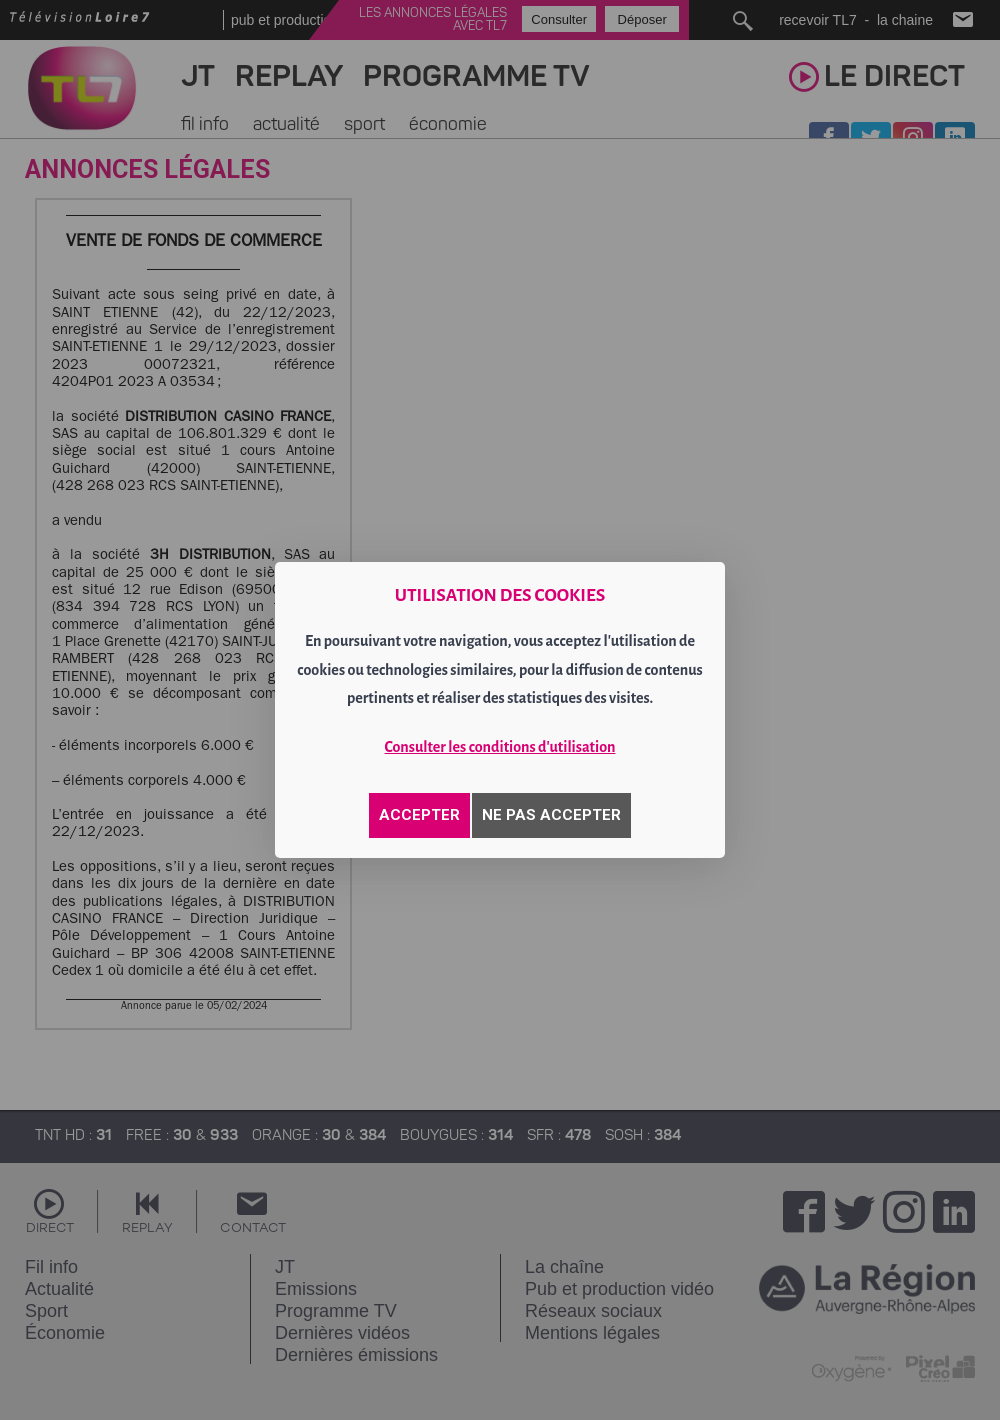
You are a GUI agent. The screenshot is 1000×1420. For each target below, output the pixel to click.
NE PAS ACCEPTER (551, 815)
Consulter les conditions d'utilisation (500, 747)
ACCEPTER (419, 815)
